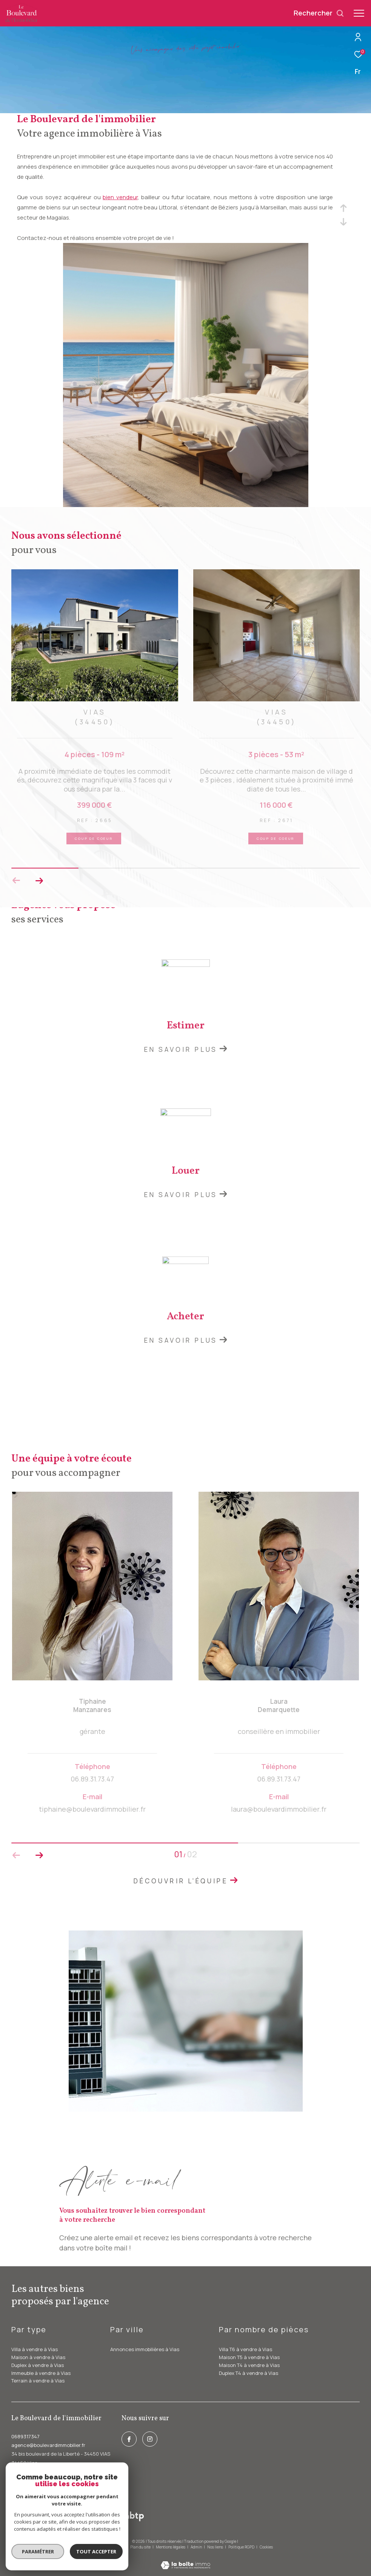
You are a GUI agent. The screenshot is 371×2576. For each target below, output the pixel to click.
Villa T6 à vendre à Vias (245, 2349)
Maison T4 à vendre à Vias (249, 2365)
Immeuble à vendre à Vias (41, 2373)
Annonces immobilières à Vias (144, 2349)
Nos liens (215, 2547)
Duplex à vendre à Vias (37, 2365)
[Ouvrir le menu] (359, 13)
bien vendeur (120, 197)
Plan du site (140, 2547)
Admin (197, 2547)
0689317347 (25, 2436)
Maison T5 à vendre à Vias (249, 2357)
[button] (39, 880)
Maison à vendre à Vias (38, 2357)
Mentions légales (171, 2547)
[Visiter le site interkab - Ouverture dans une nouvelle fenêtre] (40, 2516)
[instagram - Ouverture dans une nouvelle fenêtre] (149, 2439)
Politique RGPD (241, 2547)
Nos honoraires (112, 2547)
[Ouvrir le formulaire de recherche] (319, 13)
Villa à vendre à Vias (34, 2349)
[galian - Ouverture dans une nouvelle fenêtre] (110, 2516)
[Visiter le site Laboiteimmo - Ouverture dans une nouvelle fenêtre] (185, 2560)
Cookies (266, 2547)
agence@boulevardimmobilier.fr (48, 2445)
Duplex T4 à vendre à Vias (248, 2373)
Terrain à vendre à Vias (38, 2380)
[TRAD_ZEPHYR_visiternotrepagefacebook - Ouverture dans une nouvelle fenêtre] (129, 2439)
